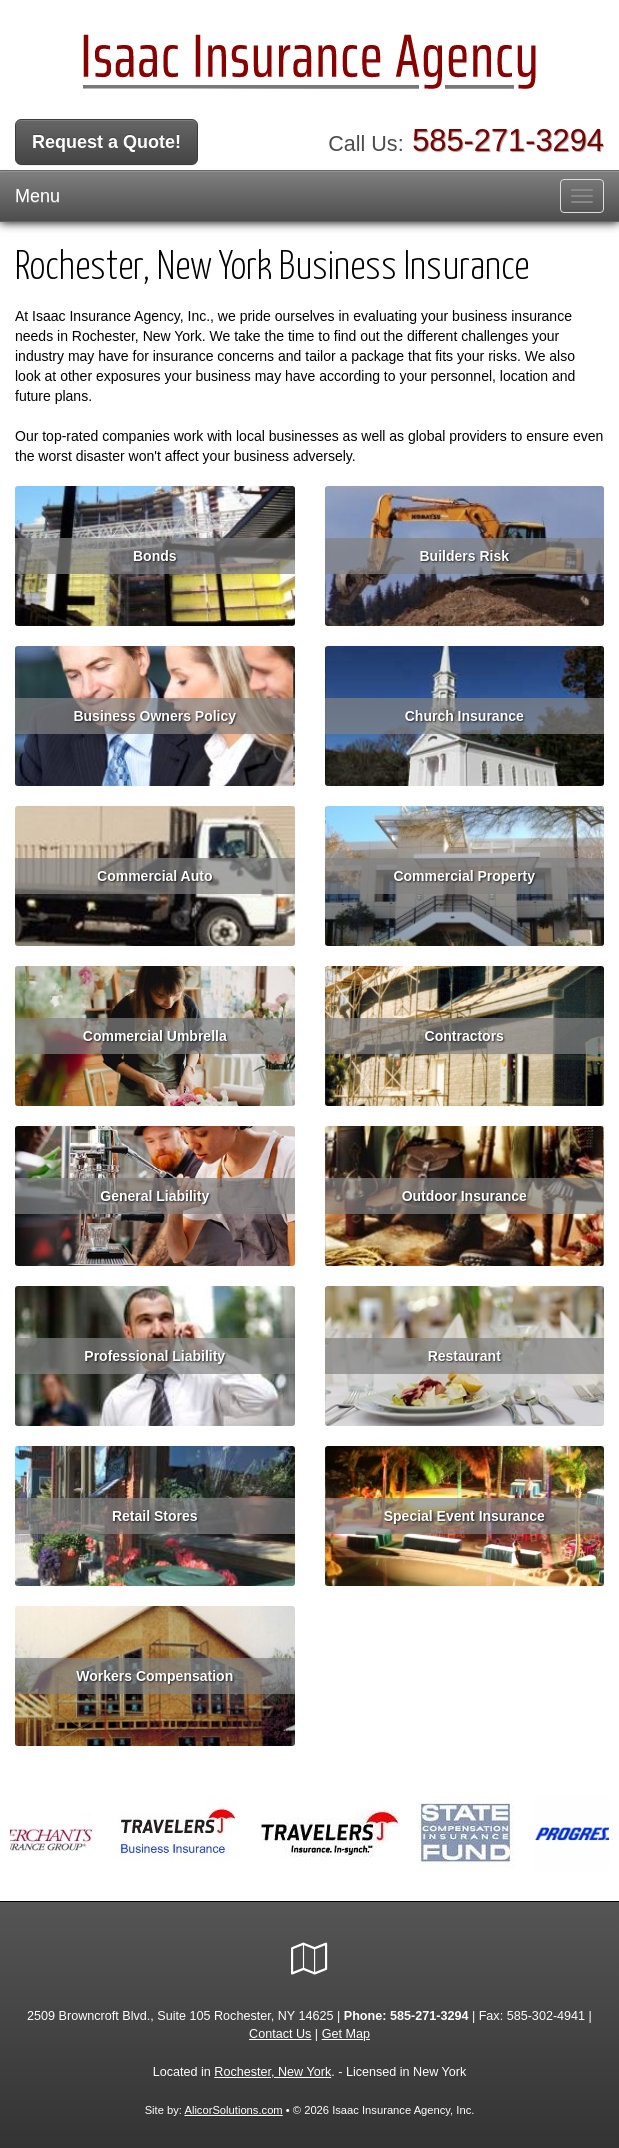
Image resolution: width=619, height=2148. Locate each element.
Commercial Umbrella (155, 1036)
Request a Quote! (106, 142)
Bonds (155, 556)
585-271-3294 (508, 140)
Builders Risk (464, 556)
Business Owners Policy (154, 716)
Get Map (346, 2034)
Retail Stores (155, 1516)
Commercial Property (464, 876)
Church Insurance (464, 716)
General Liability (154, 1196)
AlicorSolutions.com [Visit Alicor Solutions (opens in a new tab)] (233, 2110)
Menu (37, 196)
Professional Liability (154, 1356)
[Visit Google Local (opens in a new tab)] (309, 1959)
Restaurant (464, 1356)
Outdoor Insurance (464, 1196)
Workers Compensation (154, 1676)
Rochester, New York (272, 2072)
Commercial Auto (154, 876)
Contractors (464, 1036)
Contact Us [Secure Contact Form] (280, 2034)
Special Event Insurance (464, 1516)
